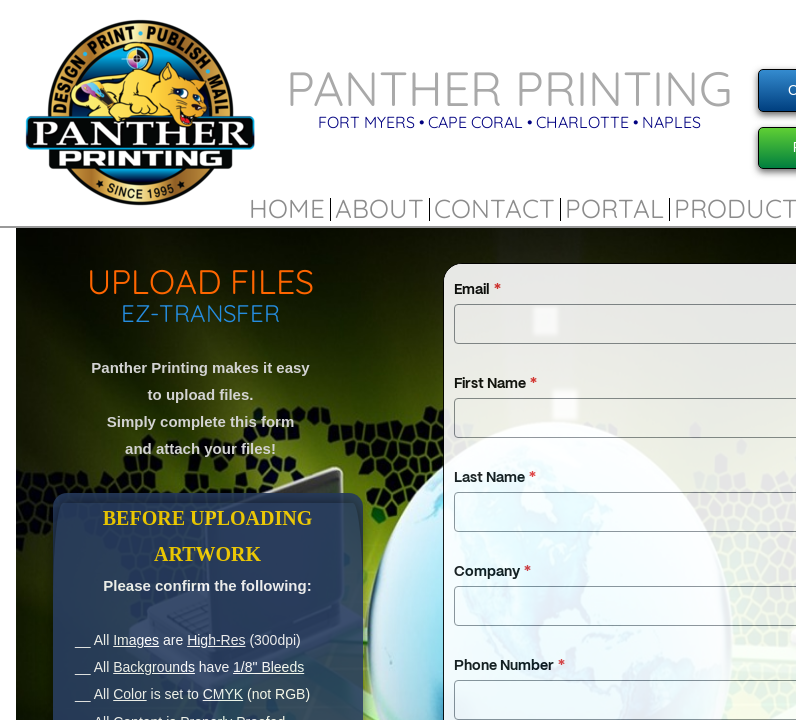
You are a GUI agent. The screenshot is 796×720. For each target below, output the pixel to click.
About (379, 208)
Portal (614, 208)
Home (287, 208)
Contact (494, 208)
